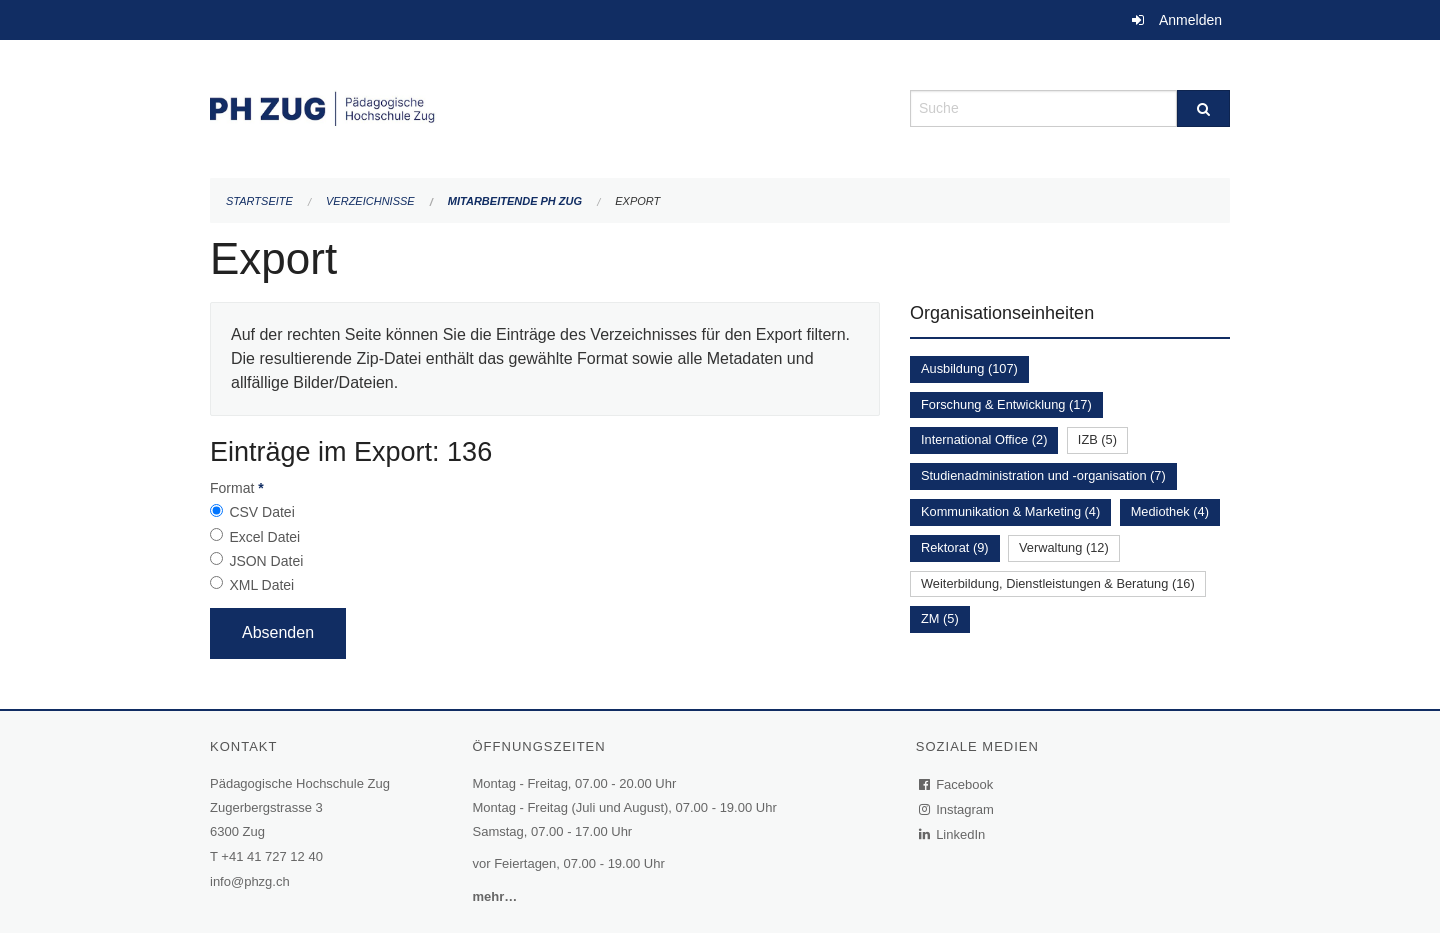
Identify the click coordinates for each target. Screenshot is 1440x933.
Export (637, 201)
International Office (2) (984, 439)
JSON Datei (266, 561)
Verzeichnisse (370, 201)
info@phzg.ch (250, 881)
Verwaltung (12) (1064, 547)
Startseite (259, 201)
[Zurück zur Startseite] (545, 106)
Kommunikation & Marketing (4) (1010, 511)
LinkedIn (953, 834)
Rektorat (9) (955, 547)
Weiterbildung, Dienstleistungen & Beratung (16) (1058, 583)
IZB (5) (1097, 439)
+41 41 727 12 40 (272, 856)
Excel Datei (264, 537)
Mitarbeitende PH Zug (515, 201)
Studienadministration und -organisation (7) (1043, 475)
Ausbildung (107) (969, 368)
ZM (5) (940, 618)
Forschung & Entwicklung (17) (1006, 404)
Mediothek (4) (1170, 511)
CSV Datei (261, 512)
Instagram (957, 809)
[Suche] (1203, 108)
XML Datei (261, 585)
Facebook (957, 784)
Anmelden (1190, 20)
